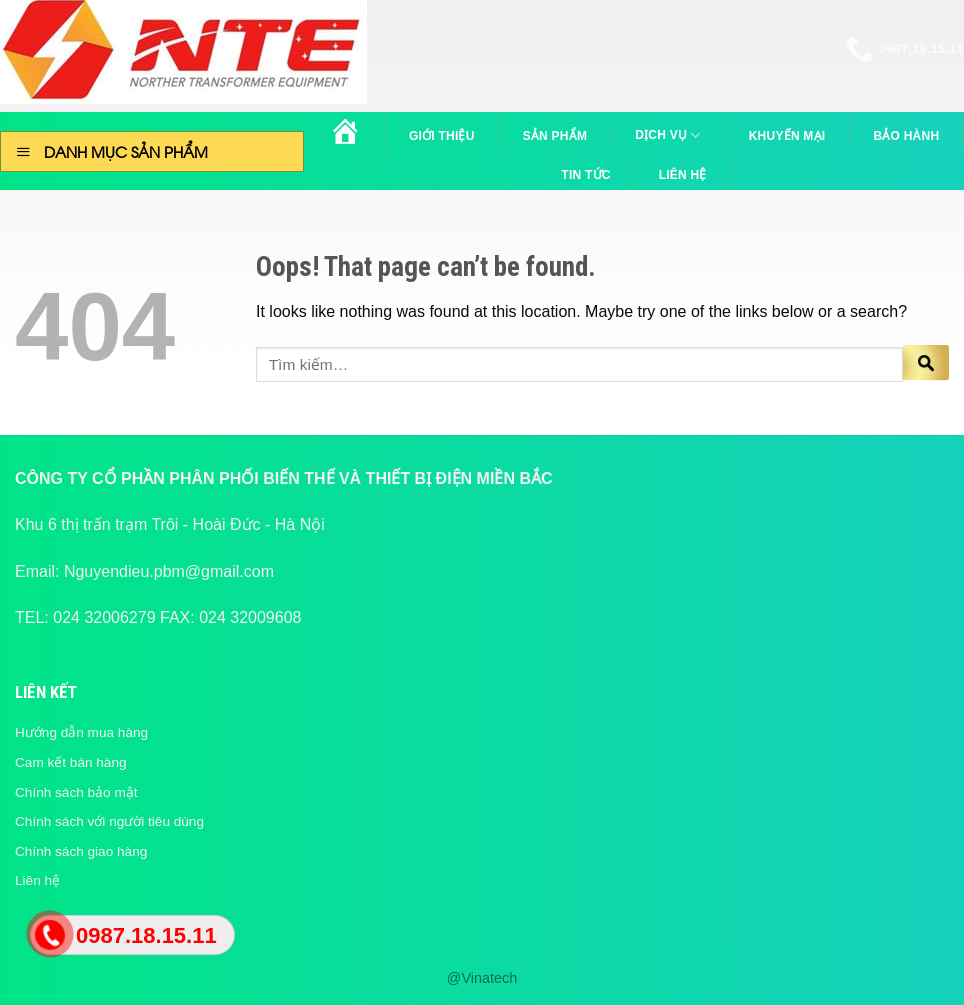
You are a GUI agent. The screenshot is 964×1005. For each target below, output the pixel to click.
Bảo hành (906, 136)
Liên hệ (683, 175)
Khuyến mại (787, 136)
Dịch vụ (667, 135)
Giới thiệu (442, 136)
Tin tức (585, 175)
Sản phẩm (555, 136)
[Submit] (926, 364)
